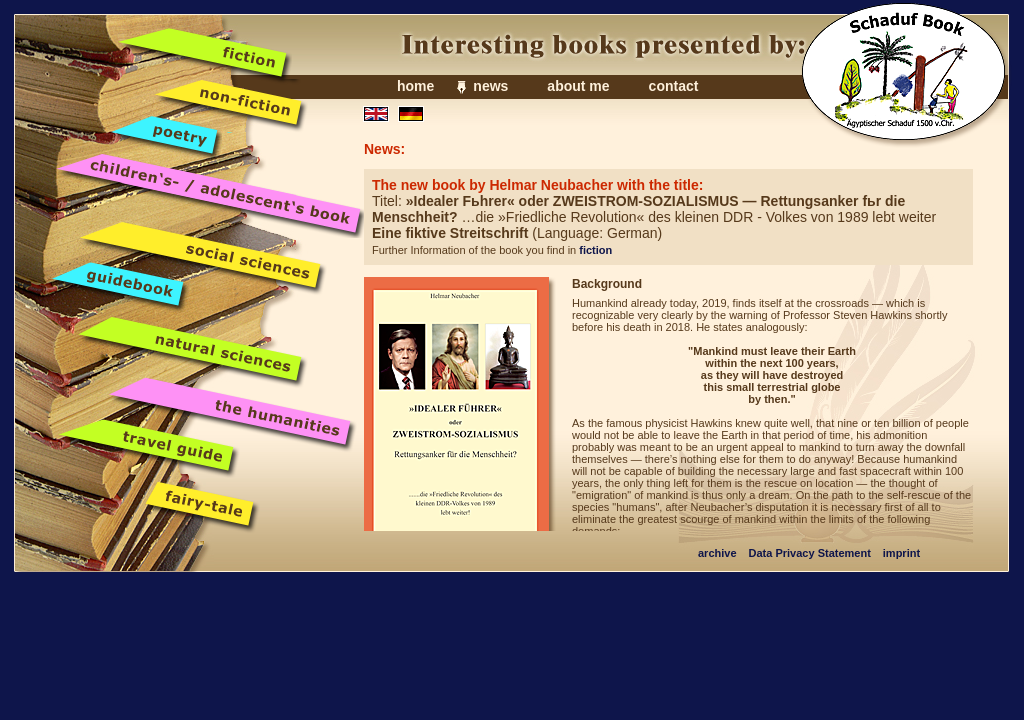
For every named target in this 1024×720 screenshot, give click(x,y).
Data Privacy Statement (810, 553)
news (490, 86)
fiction (595, 250)
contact (674, 86)
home (415, 86)
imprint (901, 553)
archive (717, 553)
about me (578, 86)
